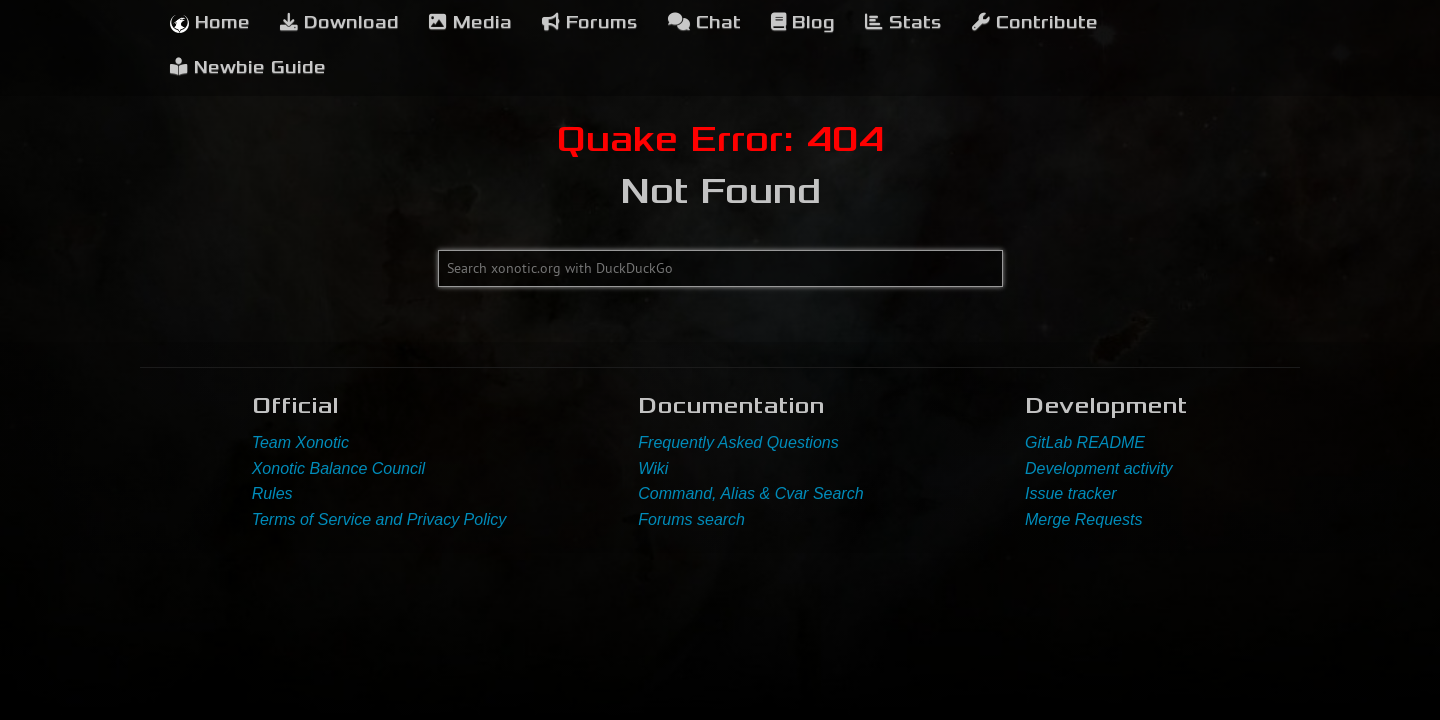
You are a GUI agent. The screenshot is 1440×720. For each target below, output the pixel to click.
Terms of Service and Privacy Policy (379, 519)
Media (470, 22)
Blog (803, 22)
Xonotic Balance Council (338, 468)
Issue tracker (1071, 493)
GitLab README (1085, 442)
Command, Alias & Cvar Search (750, 493)
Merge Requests (1083, 519)
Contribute (1035, 22)
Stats (903, 22)
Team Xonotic (300, 442)
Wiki (653, 468)
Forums (590, 22)
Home (210, 22)
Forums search (691, 519)
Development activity (1099, 468)
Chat (704, 22)
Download (339, 22)
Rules (272, 493)
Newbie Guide (248, 67)
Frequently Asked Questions (738, 442)
